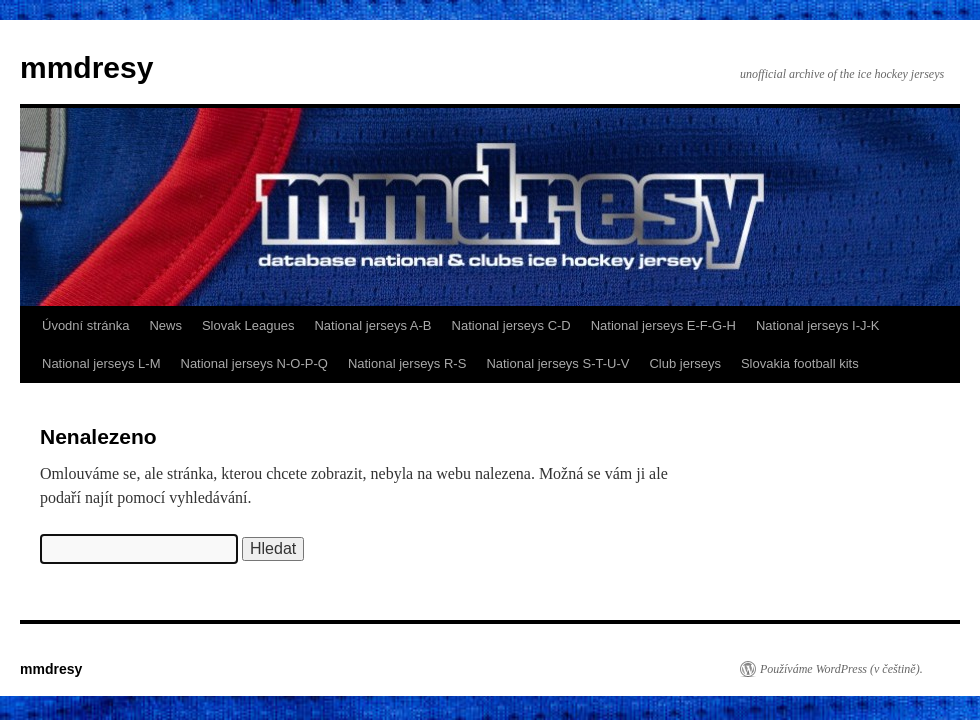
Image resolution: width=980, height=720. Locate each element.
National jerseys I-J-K (818, 325)
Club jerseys (685, 363)
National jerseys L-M (101, 363)
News (165, 325)
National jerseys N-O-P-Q (254, 363)
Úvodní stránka (85, 325)
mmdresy (86, 67)
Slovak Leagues (248, 325)
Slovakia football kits (800, 363)
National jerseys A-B (372, 325)
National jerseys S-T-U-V (557, 363)
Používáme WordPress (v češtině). (841, 669)
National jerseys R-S (407, 363)
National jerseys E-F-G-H (663, 325)
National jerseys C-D (511, 325)
